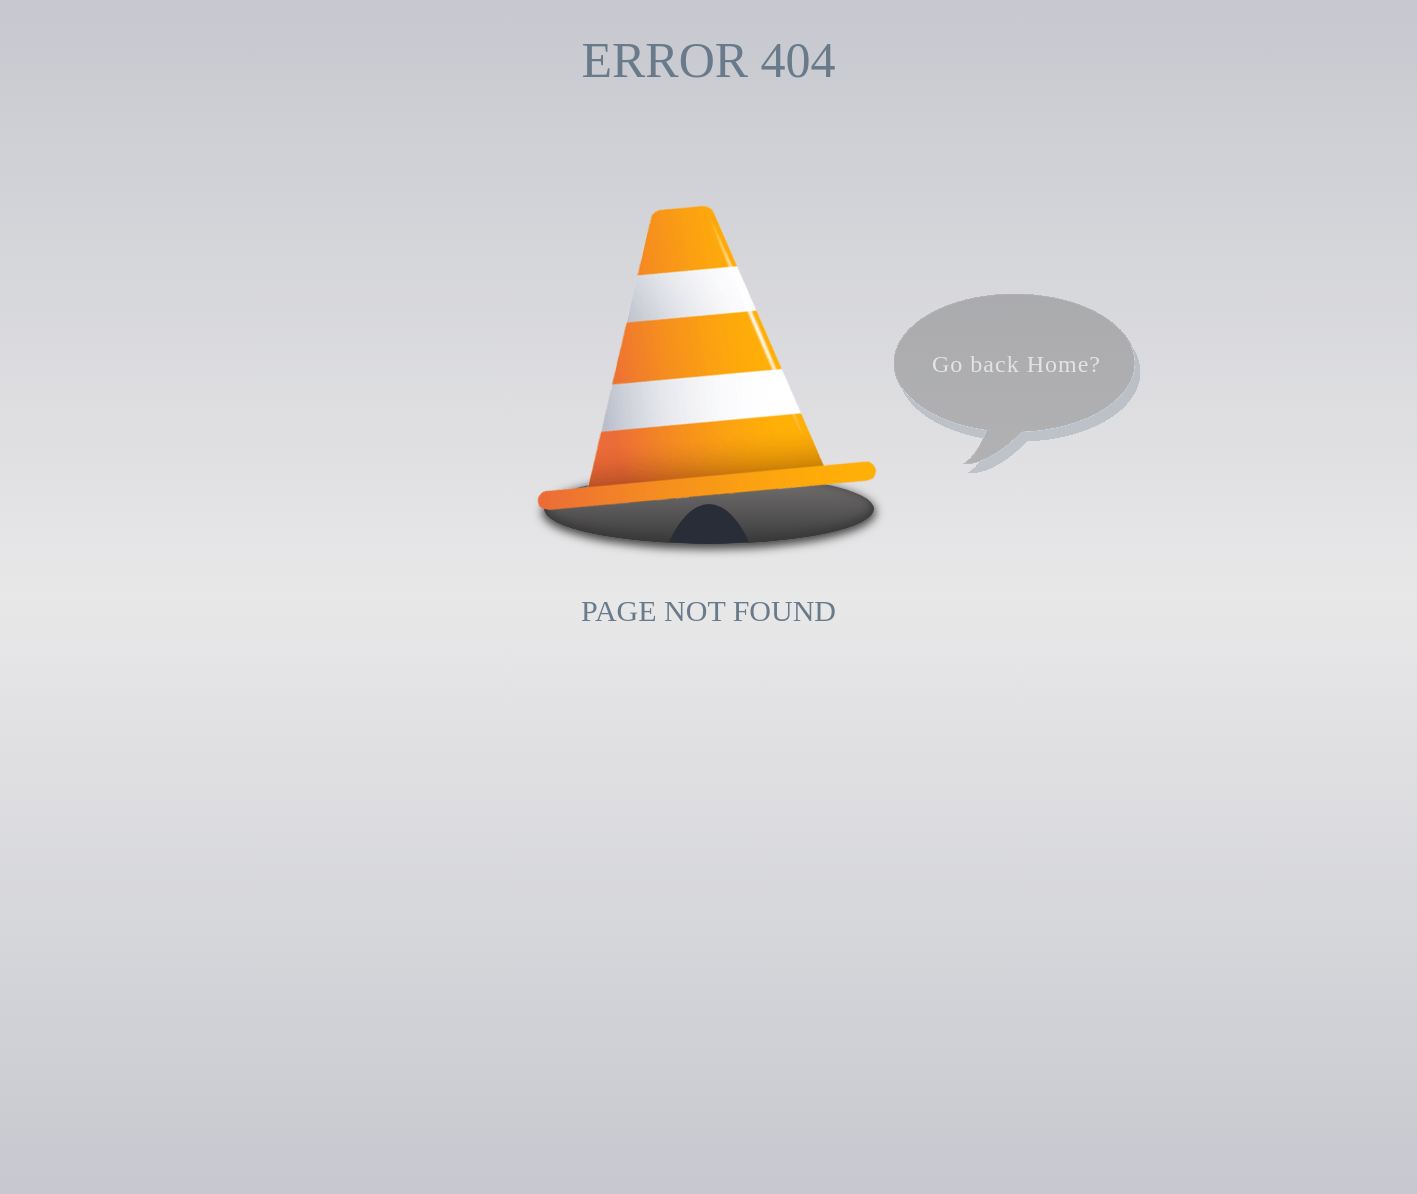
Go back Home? (1016, 364)
